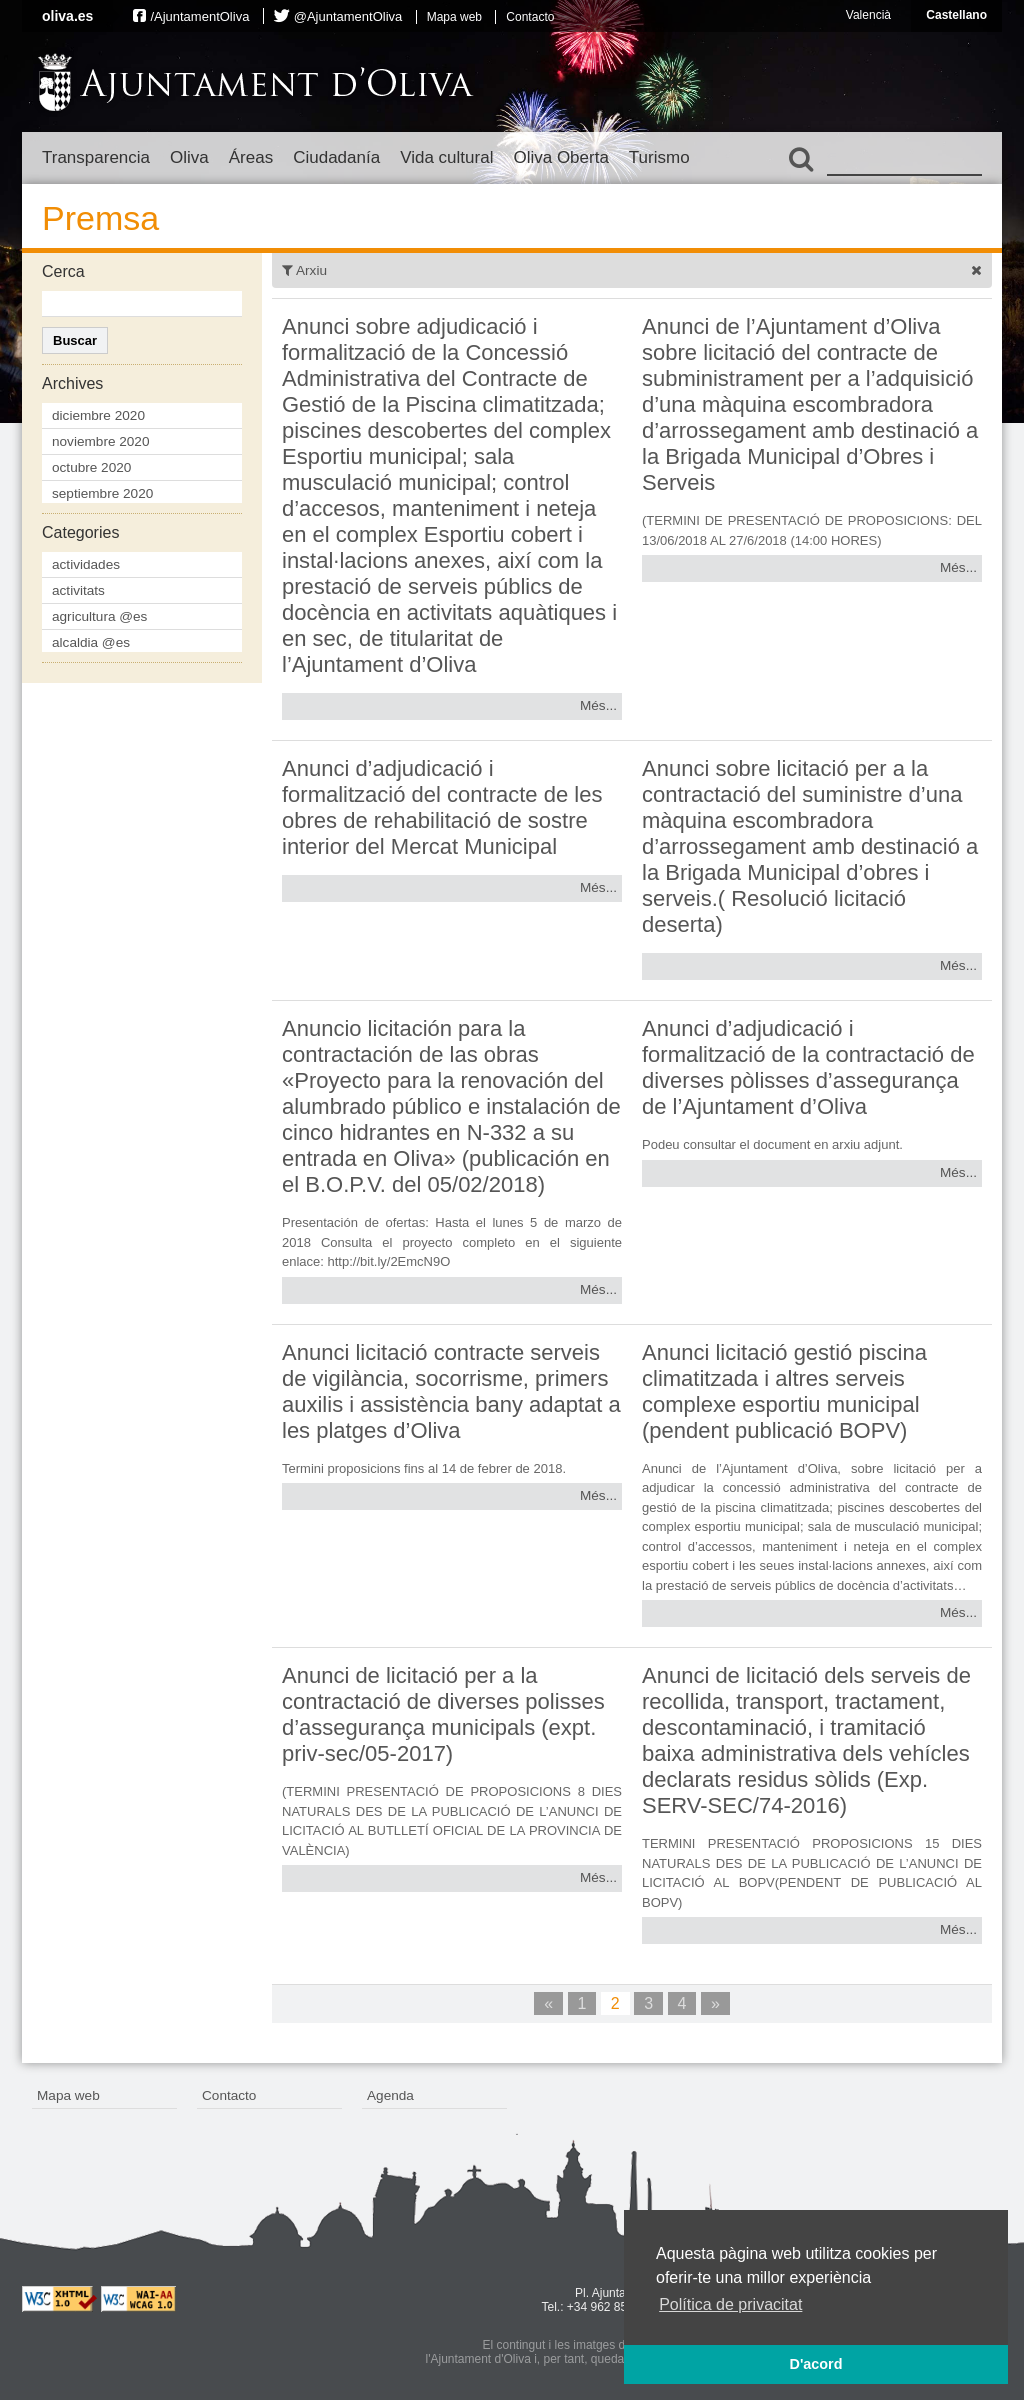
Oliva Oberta (560, 157)
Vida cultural (446, 157)
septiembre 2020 (102, 493)
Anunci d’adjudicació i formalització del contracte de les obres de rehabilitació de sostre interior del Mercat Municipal (442, 807)
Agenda (390, 2095)
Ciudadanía (336, 157)
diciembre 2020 (98, 415)
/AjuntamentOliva (199, 16)
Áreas (251, 157)
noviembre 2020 (101, 441)
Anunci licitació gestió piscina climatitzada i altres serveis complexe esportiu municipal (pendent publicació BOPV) (784, 1391)
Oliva (189, 157)
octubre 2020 (91, 467)
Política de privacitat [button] (730, 2304)
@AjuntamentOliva (348, 16)
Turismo (659, 157)
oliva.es (67, 16)
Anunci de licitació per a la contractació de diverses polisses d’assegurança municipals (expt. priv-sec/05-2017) (443, 1714)
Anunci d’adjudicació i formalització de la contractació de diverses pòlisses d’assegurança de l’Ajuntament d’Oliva (808, 1067)
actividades (86, 564)
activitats (78, 590)
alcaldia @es (91, 642)
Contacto (530, 17)
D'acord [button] (815, 2364)
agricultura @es (99, 616)
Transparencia (96, 157)
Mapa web (454, 17)
